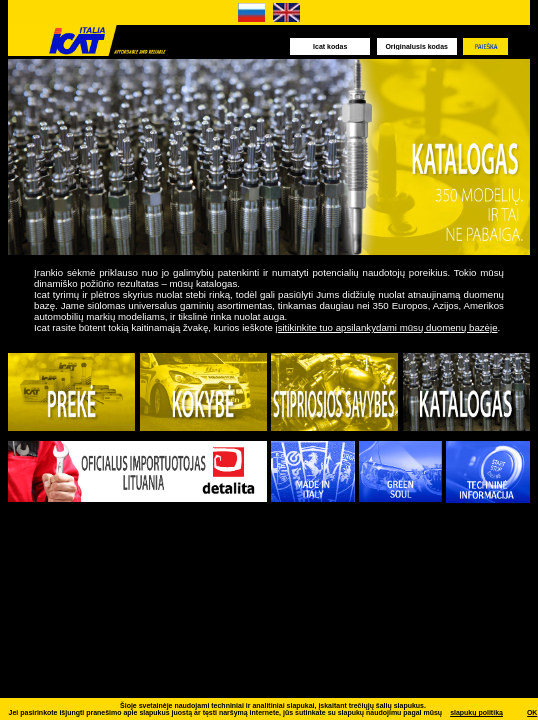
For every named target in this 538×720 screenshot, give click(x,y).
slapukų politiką (476, 712)
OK (532, 712)
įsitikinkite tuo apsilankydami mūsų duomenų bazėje (386, 327)
